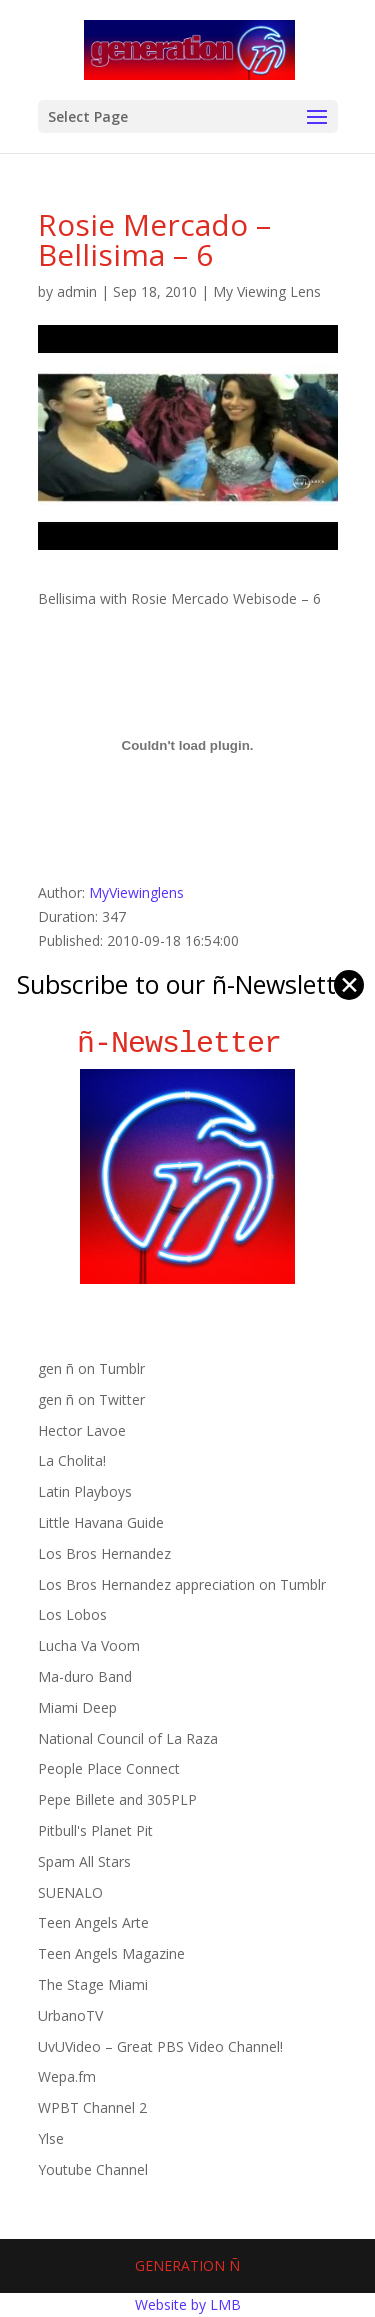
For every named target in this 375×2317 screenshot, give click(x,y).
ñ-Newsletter (187, 1043)
